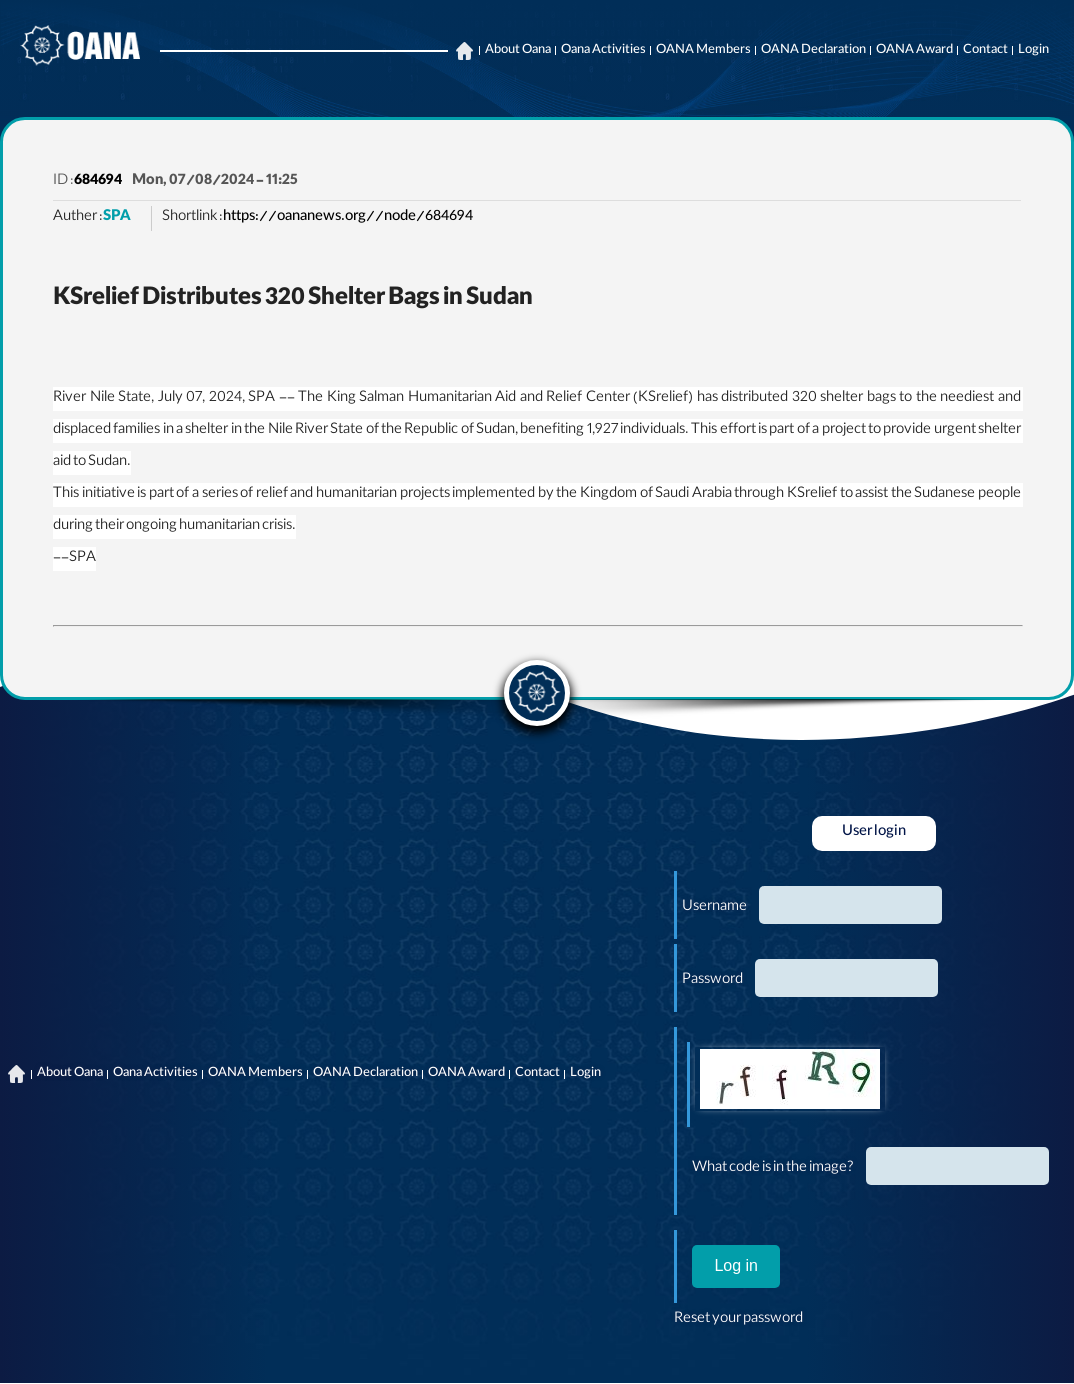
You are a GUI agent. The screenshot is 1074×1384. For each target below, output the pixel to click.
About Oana (518, 51)
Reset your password (738, 1320)
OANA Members (703, 51)
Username (714, 908)
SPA (117, 218)
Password (712, 981)
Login (1033, 51)
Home (464, 51)
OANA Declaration (813, 51)
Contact (985, 51)
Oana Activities (603, 51)
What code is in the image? (773, 1169)
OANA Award (914, 51)
